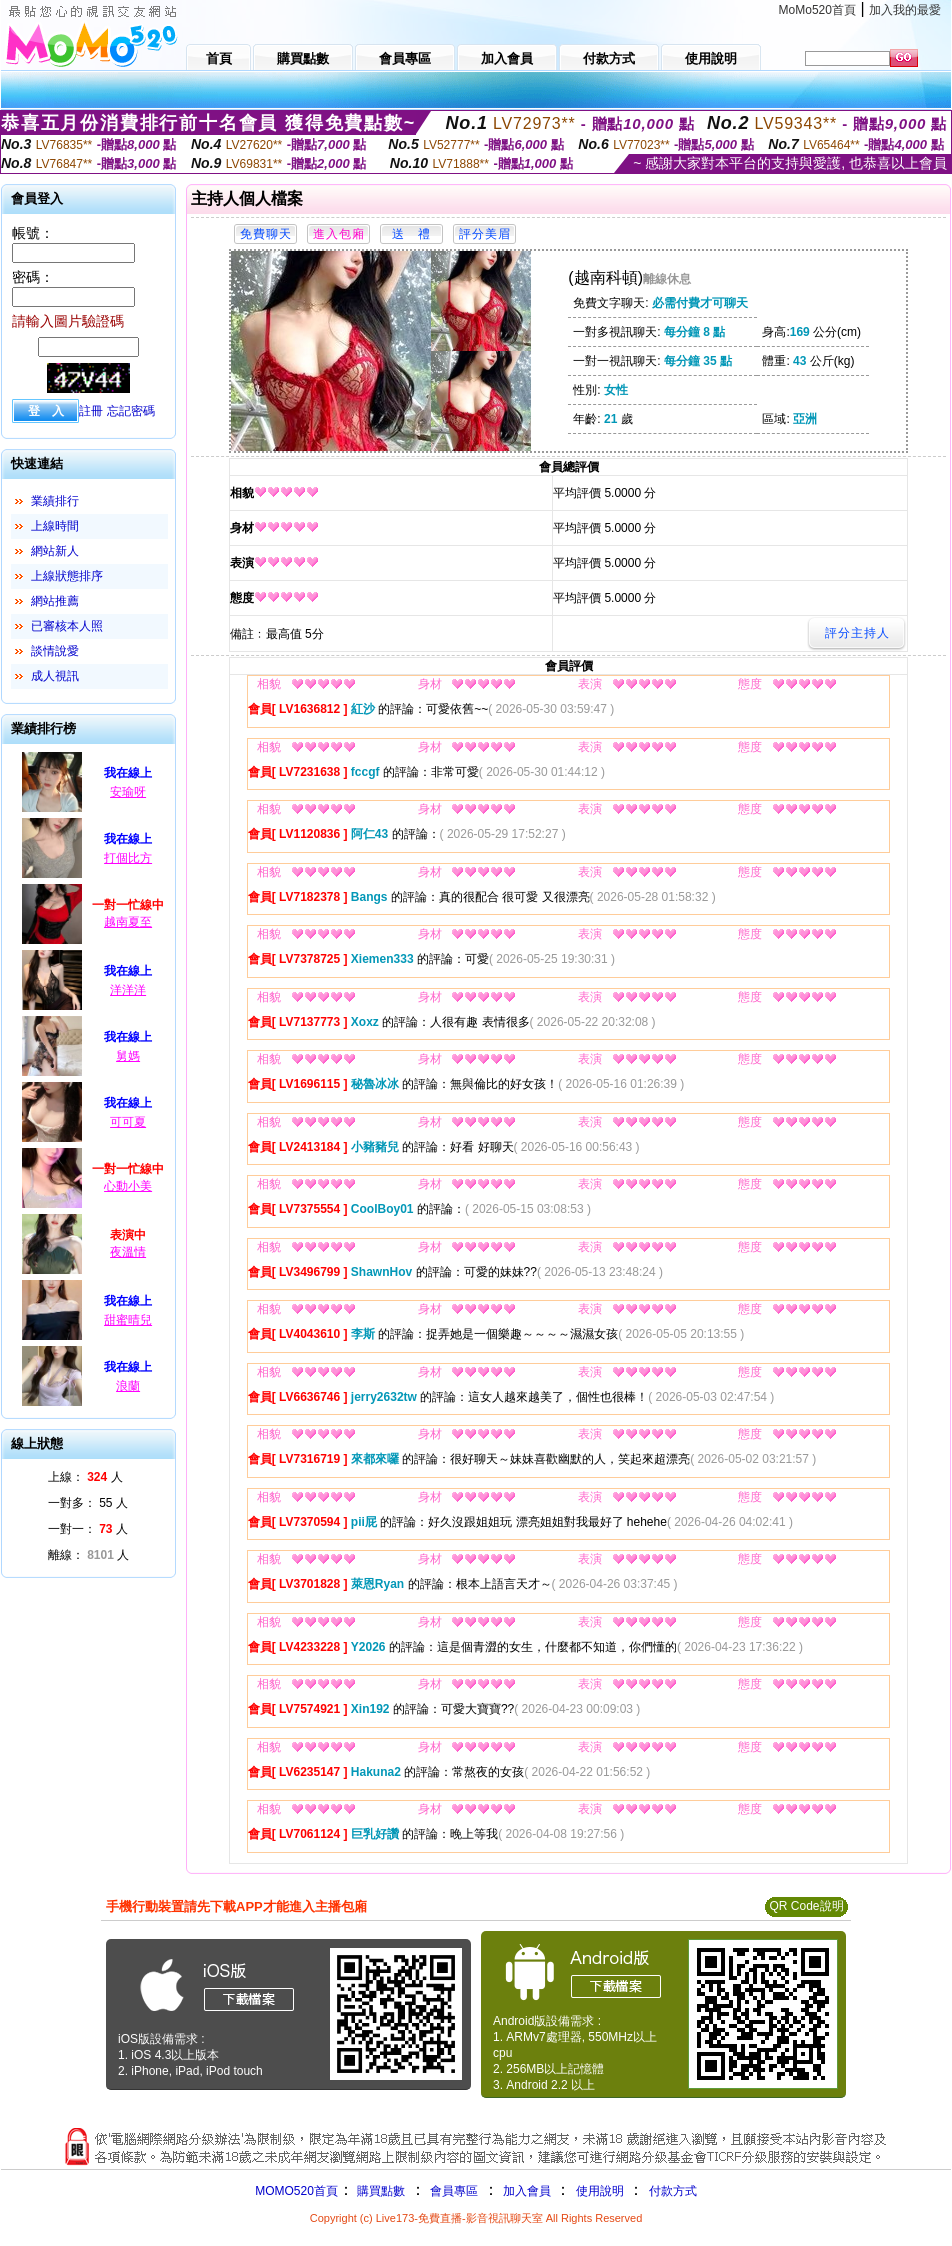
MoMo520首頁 (817, 10)
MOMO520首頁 (296, 2191)
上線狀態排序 (67, 576)
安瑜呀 (128, 792)
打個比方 (128, 858)
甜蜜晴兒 (128, 1320)
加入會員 (527, 2191)
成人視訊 (55, 676)
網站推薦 (55, 601)
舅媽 (128, 1056)
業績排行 (55, 501)
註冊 (91, 411)
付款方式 (673, 2191)
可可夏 (128, 1122)
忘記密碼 (131, 411)
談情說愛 (55, 651)
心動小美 (128, 1186)
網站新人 (55, 551)
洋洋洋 (128, 990)
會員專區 (454, 2191)
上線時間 (55, 526)
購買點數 (379, 2191)
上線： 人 (85, 1477)
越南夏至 (128, 922)
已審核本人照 (67, 626)
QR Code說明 (806, 1906)
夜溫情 (128, 1252)
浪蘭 (128, 1386)
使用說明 (600, 2191)
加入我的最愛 (905, 10)
